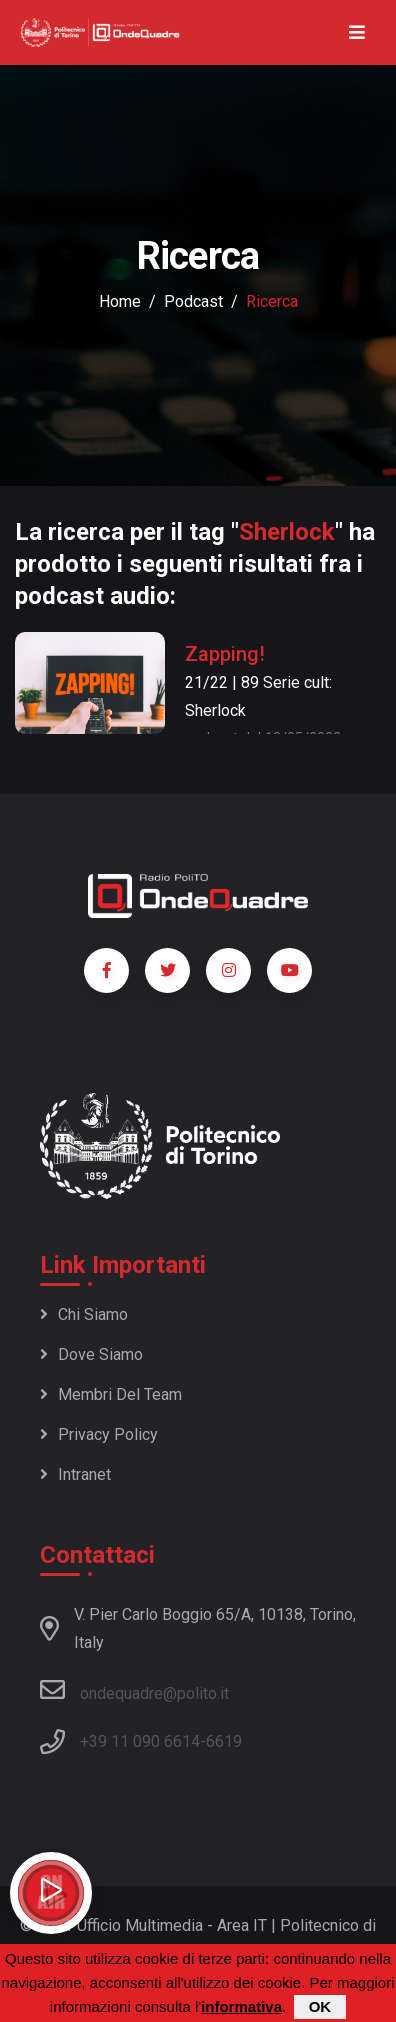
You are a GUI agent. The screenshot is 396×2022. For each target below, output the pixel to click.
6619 (224, 1741)
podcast (193, 301)
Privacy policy (99, 1434)
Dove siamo (91, 1354)
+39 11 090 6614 (140, 1741)
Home (120, 301)
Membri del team (111, 1394)
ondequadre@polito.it (134, 1690)
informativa (241, 2008)
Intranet (75, 1474)
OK (320, 2008)
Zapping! (225, 654)
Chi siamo (84, 1314)
